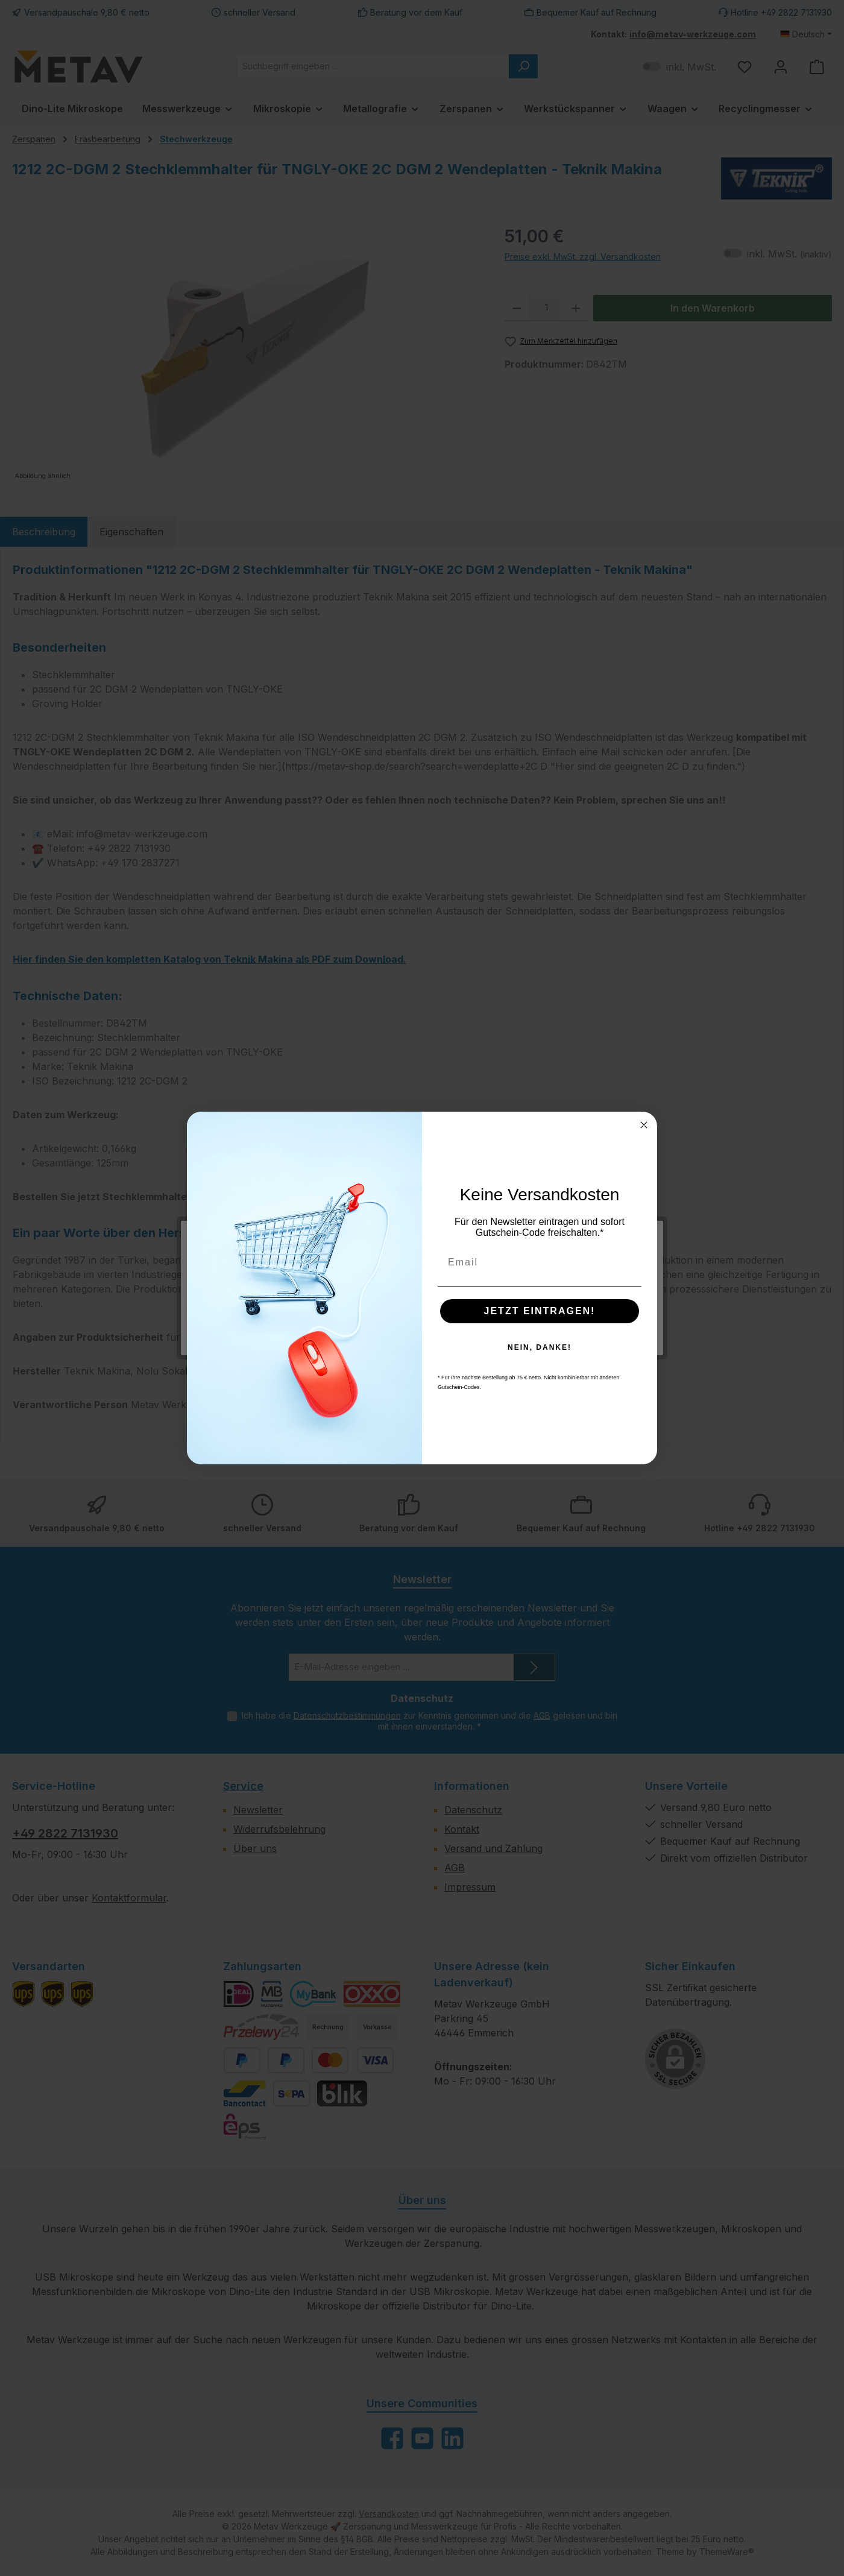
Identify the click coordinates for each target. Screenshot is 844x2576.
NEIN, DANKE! (540, 1347)
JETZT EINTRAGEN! (540, 1311)
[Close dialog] (644, 1125)
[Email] (539, 1262)
